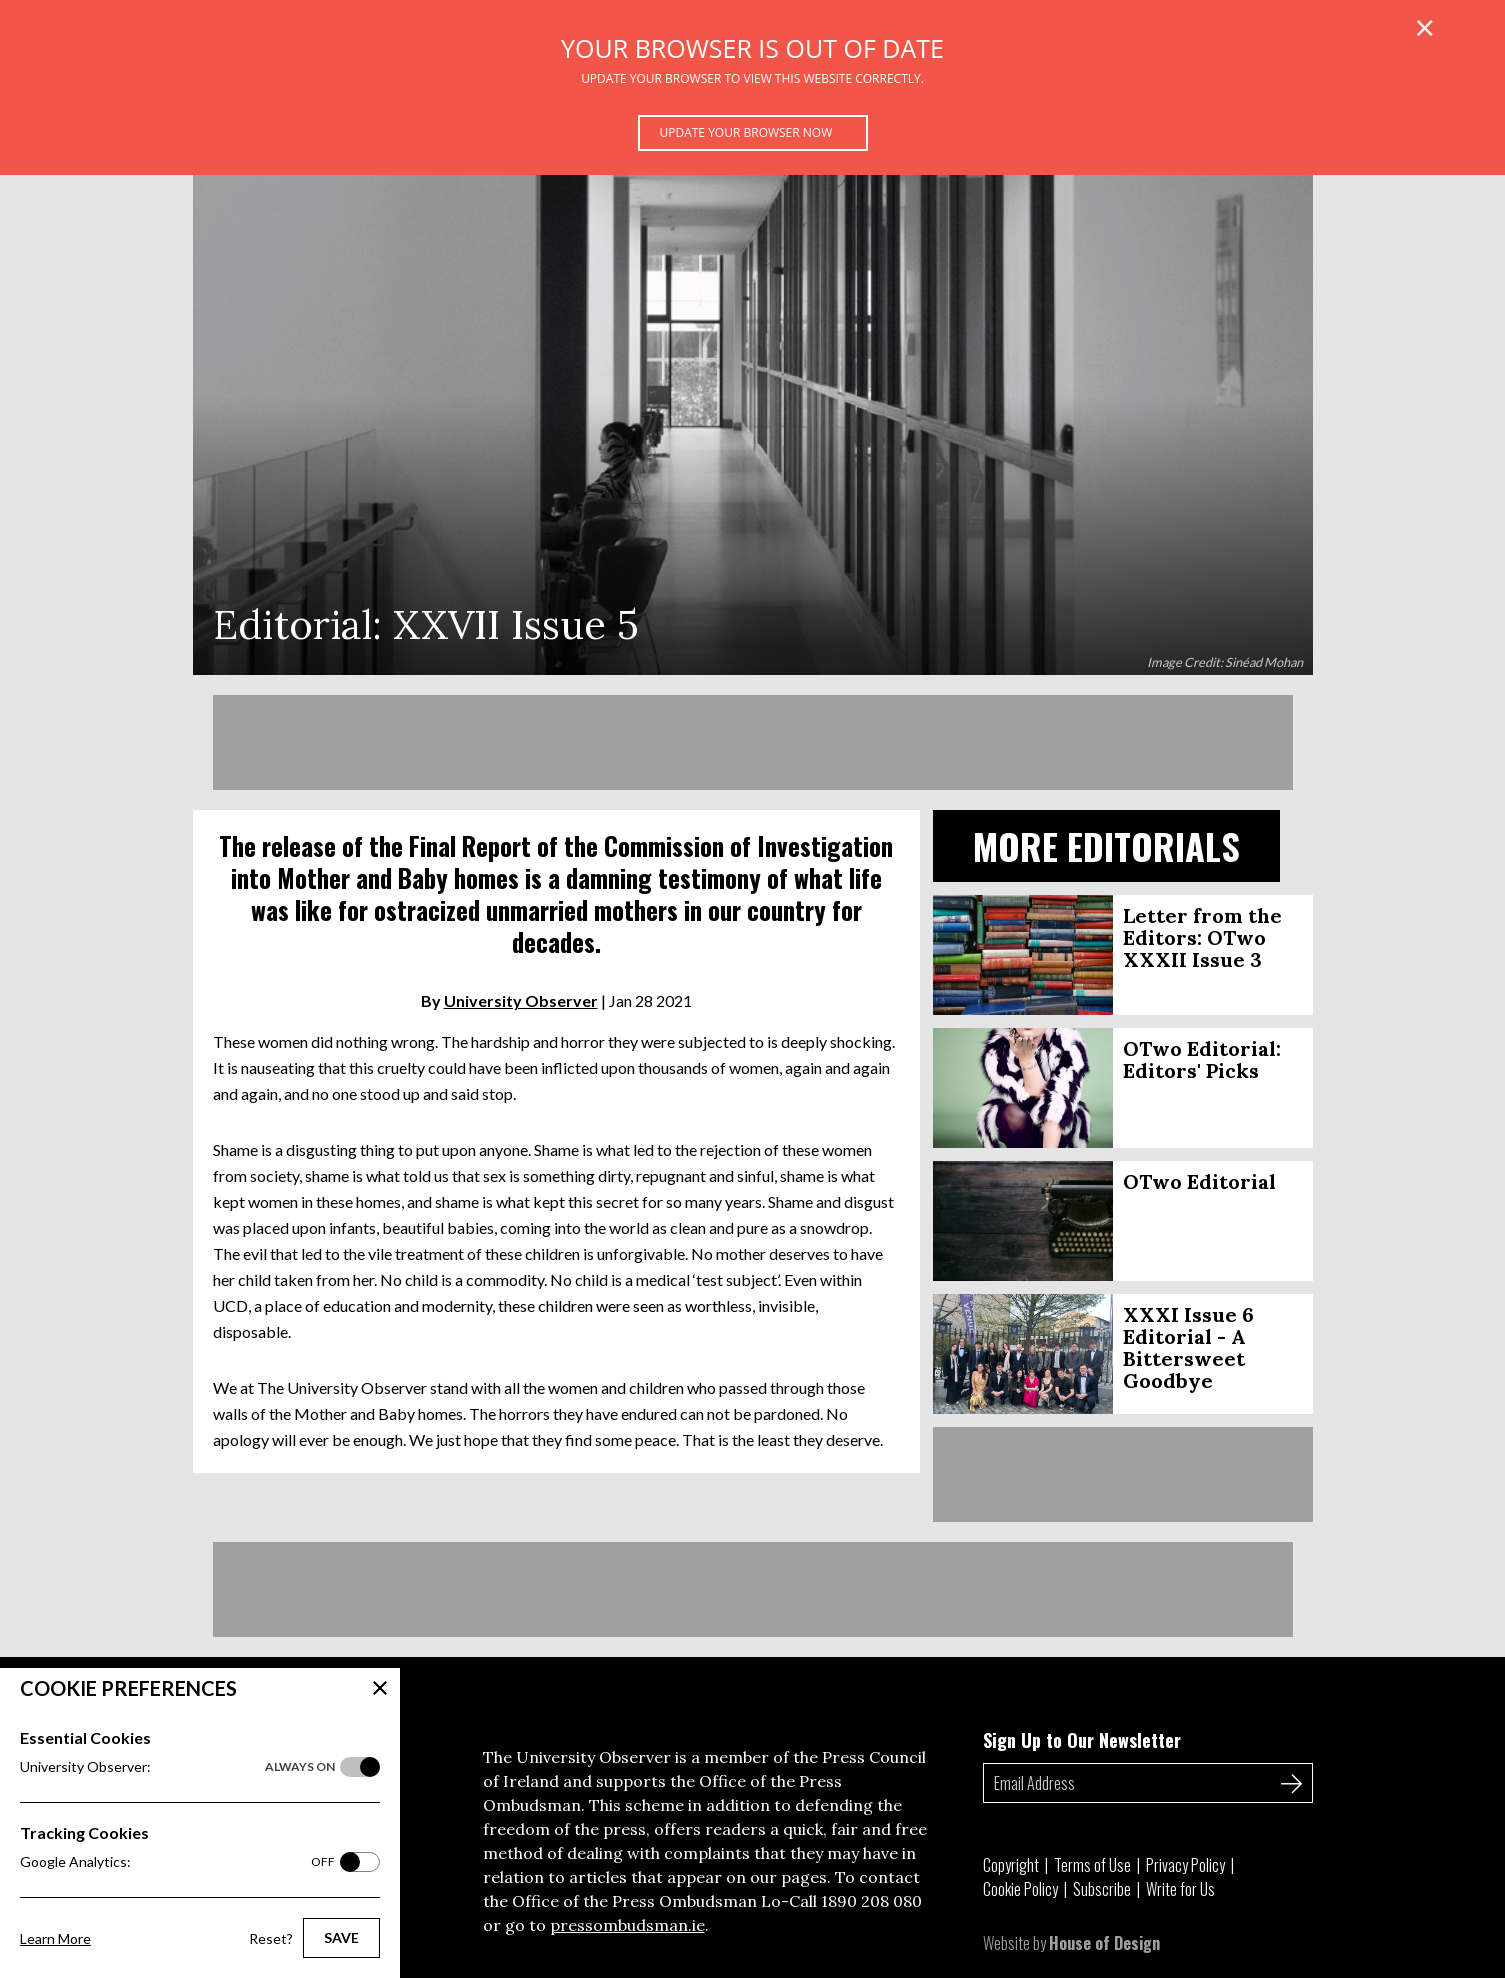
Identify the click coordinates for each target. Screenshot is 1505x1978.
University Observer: (177, 1767)
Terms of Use (1092, 1865)
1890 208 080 (871, 1901)
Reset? (271, 1938)
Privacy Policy (1185, 1865)
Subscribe (1102, 1889)
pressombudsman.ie (627, 1925)
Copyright (1011, 1865)
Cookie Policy (1020, 1889)
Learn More (55, 1938)
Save (341, 1937)
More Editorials (1106, 845)
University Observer (521, 1000)
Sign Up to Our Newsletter (1082, 1740)
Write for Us (1180, 1889)
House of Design (1104, 1943)
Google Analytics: (177, 1862)
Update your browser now (746, 132)
